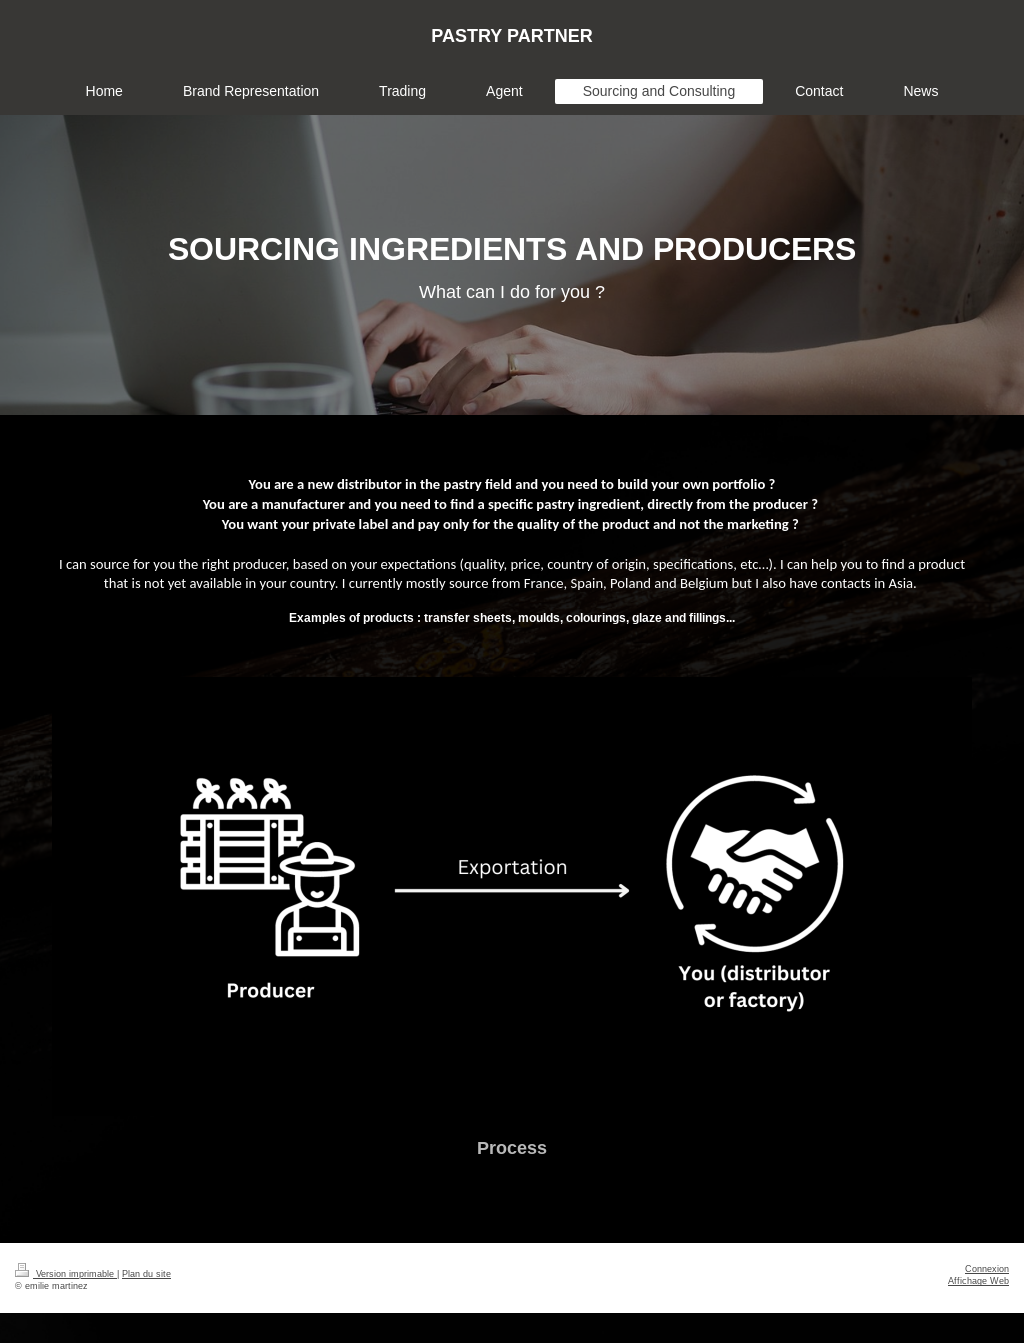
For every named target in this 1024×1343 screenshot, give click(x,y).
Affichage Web (978, 1281)
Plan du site (146, 1274)
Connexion (987, 1269)
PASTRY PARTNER (511, 36)
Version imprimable (66, 1274)
